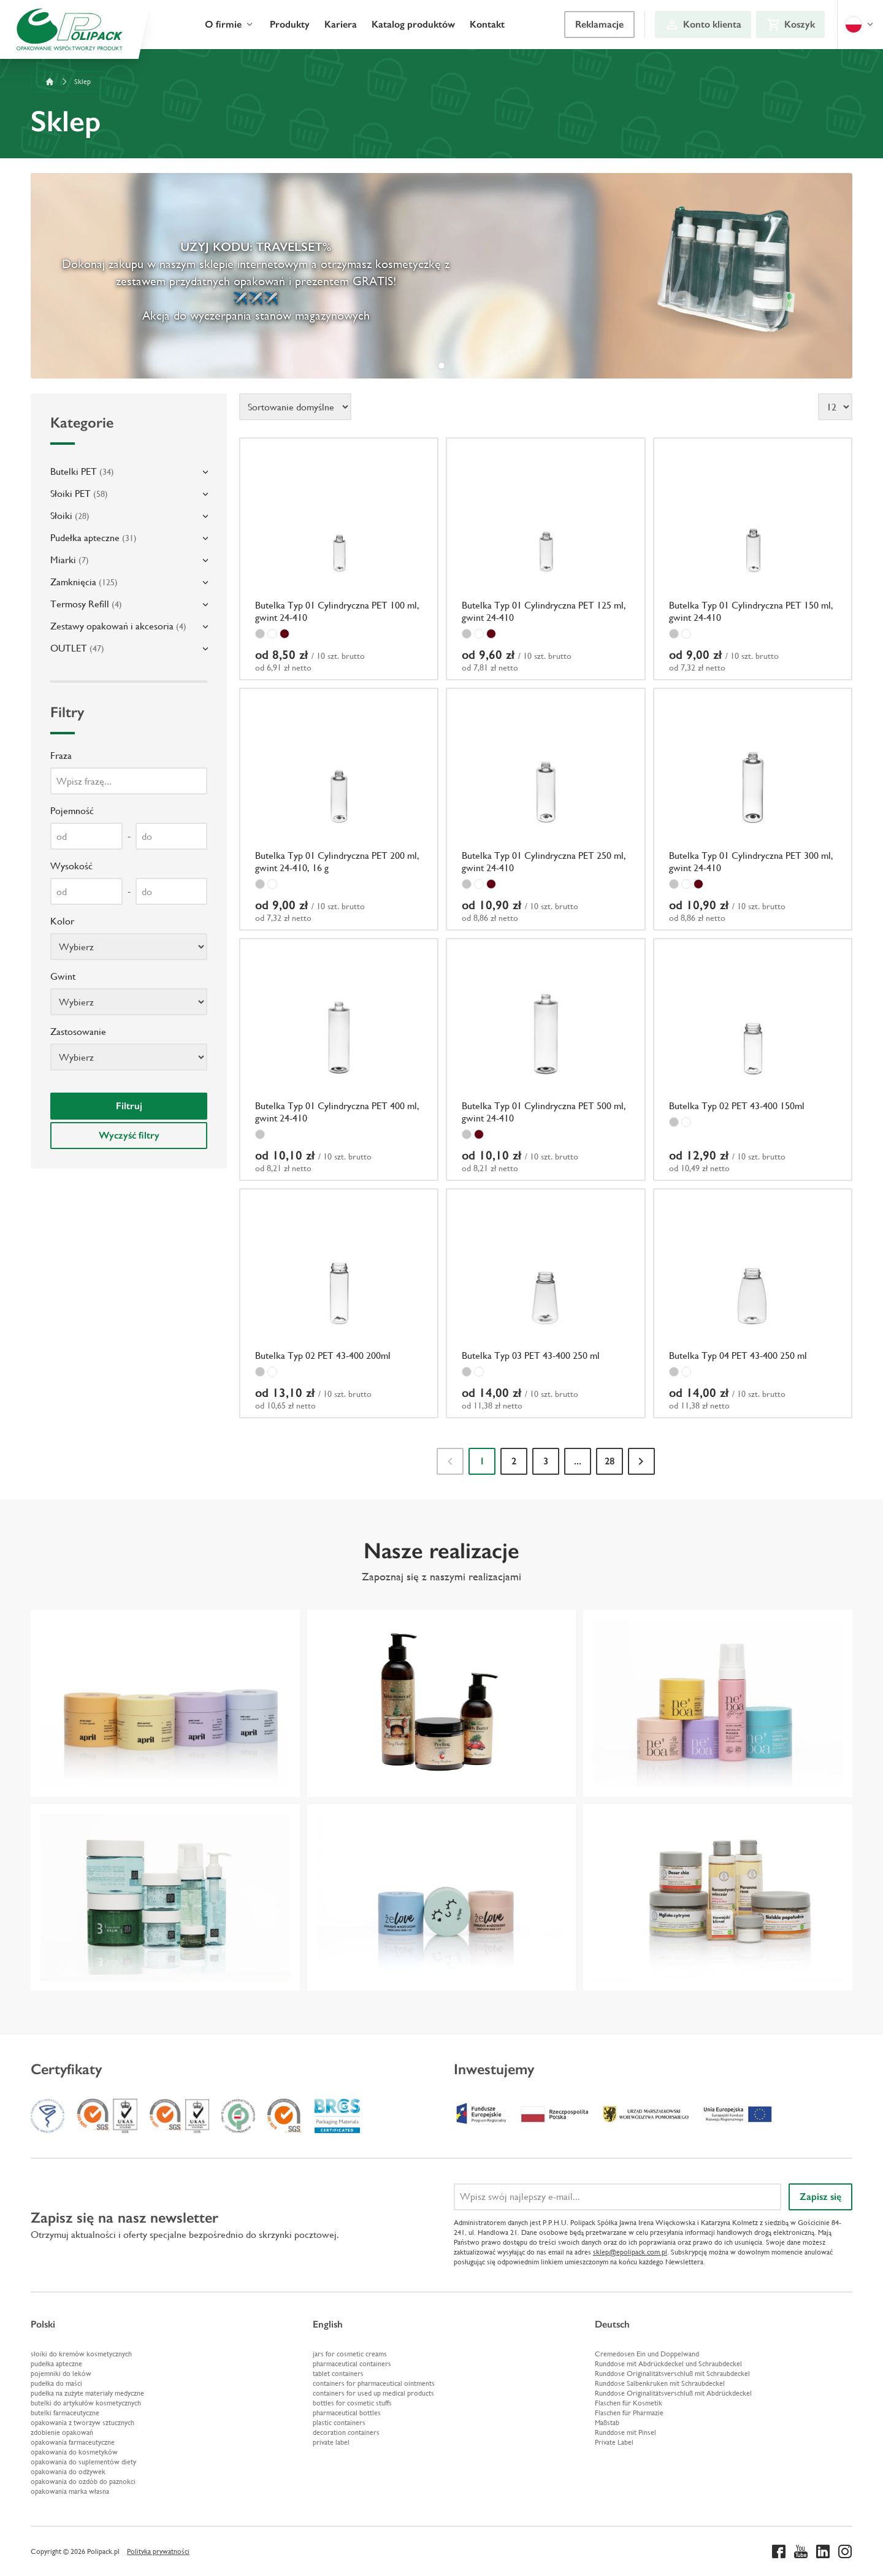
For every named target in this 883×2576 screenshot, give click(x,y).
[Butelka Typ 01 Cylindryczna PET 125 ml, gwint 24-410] (545, 559)
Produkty (290, 24)
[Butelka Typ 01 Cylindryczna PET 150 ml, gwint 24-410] (753, 559)
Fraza (61, 755)
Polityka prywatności (158, 2551)
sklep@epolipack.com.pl (630, 2252)
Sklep (82, 81)
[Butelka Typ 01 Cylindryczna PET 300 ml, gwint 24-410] (753, 809)
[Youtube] (800, 2551)
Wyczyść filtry (129, 1135)
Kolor (62, 921)
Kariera (340, 24)
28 (609, 1461)
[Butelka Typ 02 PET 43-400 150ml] (753, 1059)
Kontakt (487, 24)
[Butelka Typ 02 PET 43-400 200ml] (339, 1303)
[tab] (441, 366)
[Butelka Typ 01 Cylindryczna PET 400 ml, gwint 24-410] (339, 1059)
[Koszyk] (790, 24)
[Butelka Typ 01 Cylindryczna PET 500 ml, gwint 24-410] (545, 1059)
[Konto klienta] (703, 24)
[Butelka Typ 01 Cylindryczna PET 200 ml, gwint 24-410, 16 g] (339, 809)
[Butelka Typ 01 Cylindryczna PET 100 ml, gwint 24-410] (339, 559)
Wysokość (71, 866)
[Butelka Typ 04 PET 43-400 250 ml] (753, 1303)
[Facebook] (778, 2551)
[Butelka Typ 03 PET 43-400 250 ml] (545, 1303)
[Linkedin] (823, 2551)
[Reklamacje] (599, 24)
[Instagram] (845, 2551)
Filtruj (129, 1106)
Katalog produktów (413, 24)
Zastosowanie (78, 1031)
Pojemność (72, 811)
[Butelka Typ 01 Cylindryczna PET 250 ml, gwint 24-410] (545, 809)
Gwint (62, 976)
